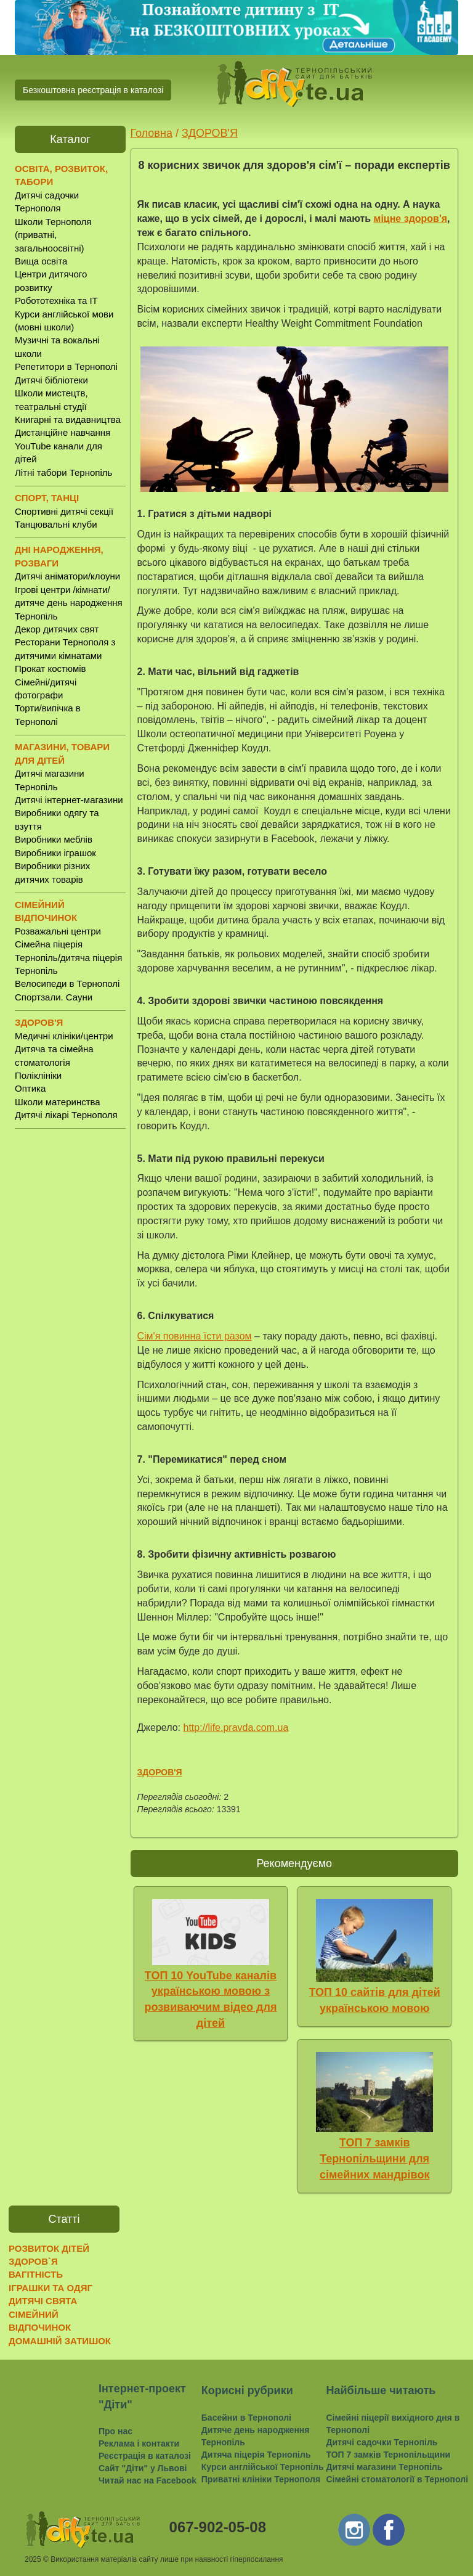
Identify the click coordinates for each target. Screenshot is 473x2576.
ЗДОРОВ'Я (210, 133)
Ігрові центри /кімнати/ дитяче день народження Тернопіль (69, 602)
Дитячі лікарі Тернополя (66, 1115)
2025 (33, 2559)
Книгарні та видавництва (68, 419)
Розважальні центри (58, 931)
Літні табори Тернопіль (63, 472)
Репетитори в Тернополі (66, 366)
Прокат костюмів (50, 668)
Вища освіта (41, 261)
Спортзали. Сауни (53, 997)
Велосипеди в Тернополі (67, 983)
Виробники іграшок (55, 853)
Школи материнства (57, 1102)
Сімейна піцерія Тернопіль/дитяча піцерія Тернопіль (68, 957)
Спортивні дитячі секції (64, 511)
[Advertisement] (70, 1331)
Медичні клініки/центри (64, 1036)
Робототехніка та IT (56, 300)
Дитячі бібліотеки (51, 380)
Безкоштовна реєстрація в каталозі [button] (93, 90)
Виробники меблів (53, 839)
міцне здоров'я (411, 218)
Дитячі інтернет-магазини (69, 800)
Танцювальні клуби (56, 524)
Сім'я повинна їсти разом (194, 1336)
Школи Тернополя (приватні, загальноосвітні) (53, 234)
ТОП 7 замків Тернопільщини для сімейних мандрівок (375, 2158)
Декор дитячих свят (57, 629)
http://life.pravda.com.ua (236, 1727)
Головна (151, 133)
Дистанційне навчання (62, 432)
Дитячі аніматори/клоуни (67, 576)
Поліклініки (38, 1075)
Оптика (30, 1088)
